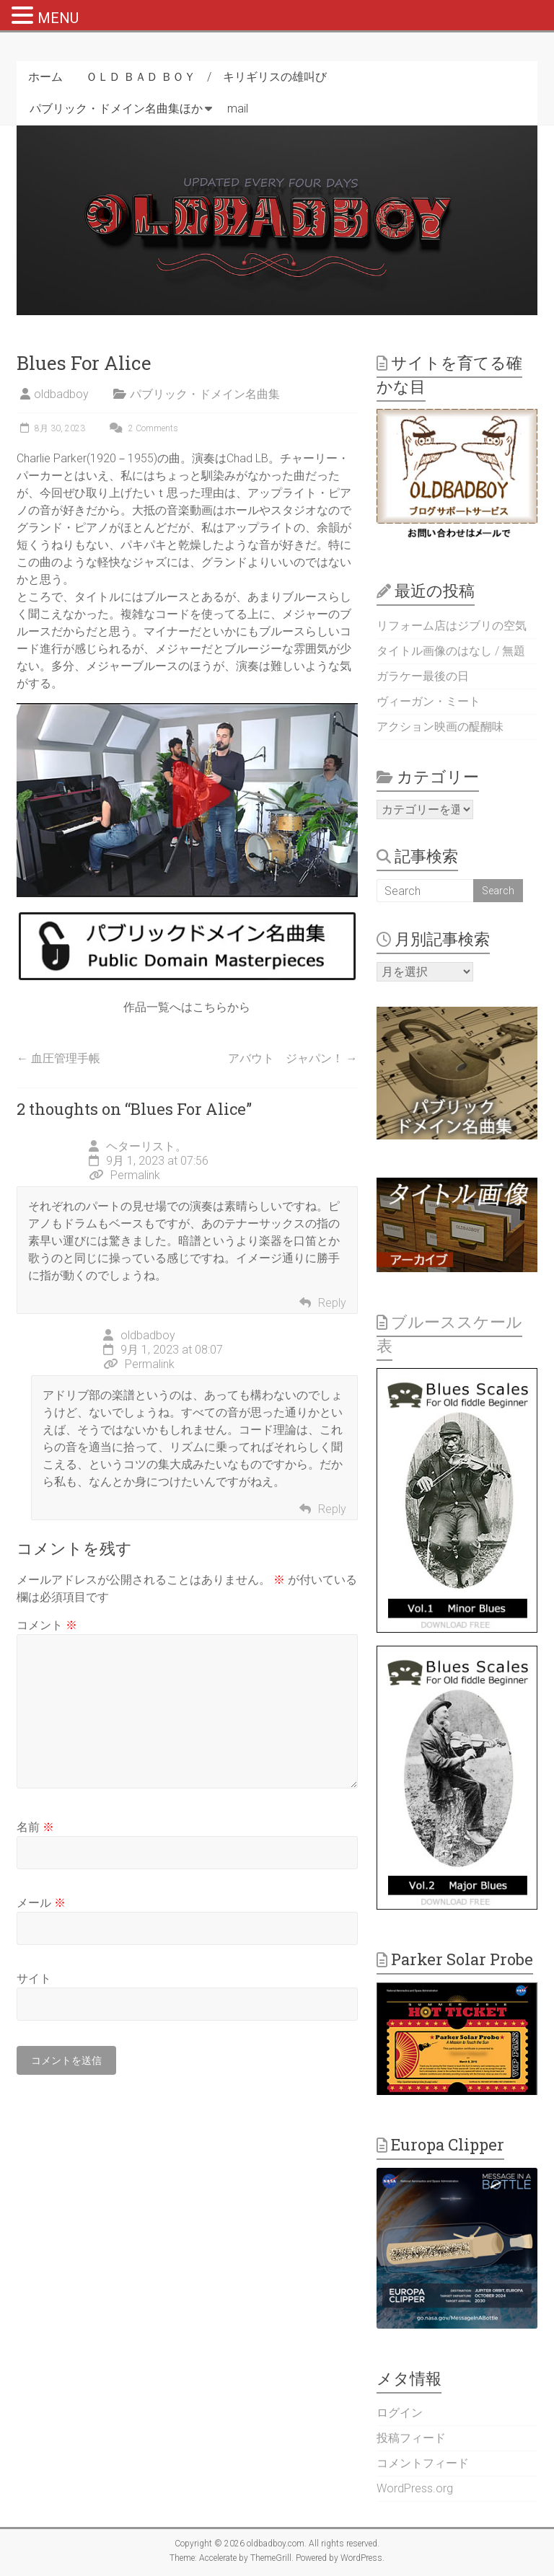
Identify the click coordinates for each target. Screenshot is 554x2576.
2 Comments (142, 428)
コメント (47, 1625)
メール (41, 1903)
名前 (35, 1827)
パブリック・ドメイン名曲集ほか (116, 108)
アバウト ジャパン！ (293, 1058)
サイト (34, 1978)
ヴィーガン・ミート (428, 701)
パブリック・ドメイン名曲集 (205, 394)
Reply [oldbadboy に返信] (332, 1509)
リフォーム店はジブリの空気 (452, 625)
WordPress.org (415, 2488)
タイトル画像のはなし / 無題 (451, 651)
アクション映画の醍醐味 (440, 726)
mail (237, 108)
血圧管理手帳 (58, 1058)
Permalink (124, 1175)
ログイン (400, 2413)
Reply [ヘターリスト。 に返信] (332, 1303)
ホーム (45, 77)
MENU (58, 18)
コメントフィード (423, 2463)
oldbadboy (61, 394)
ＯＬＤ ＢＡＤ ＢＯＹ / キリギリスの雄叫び (206, 77)
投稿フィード (411, 2438)
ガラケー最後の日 (423, 676)
